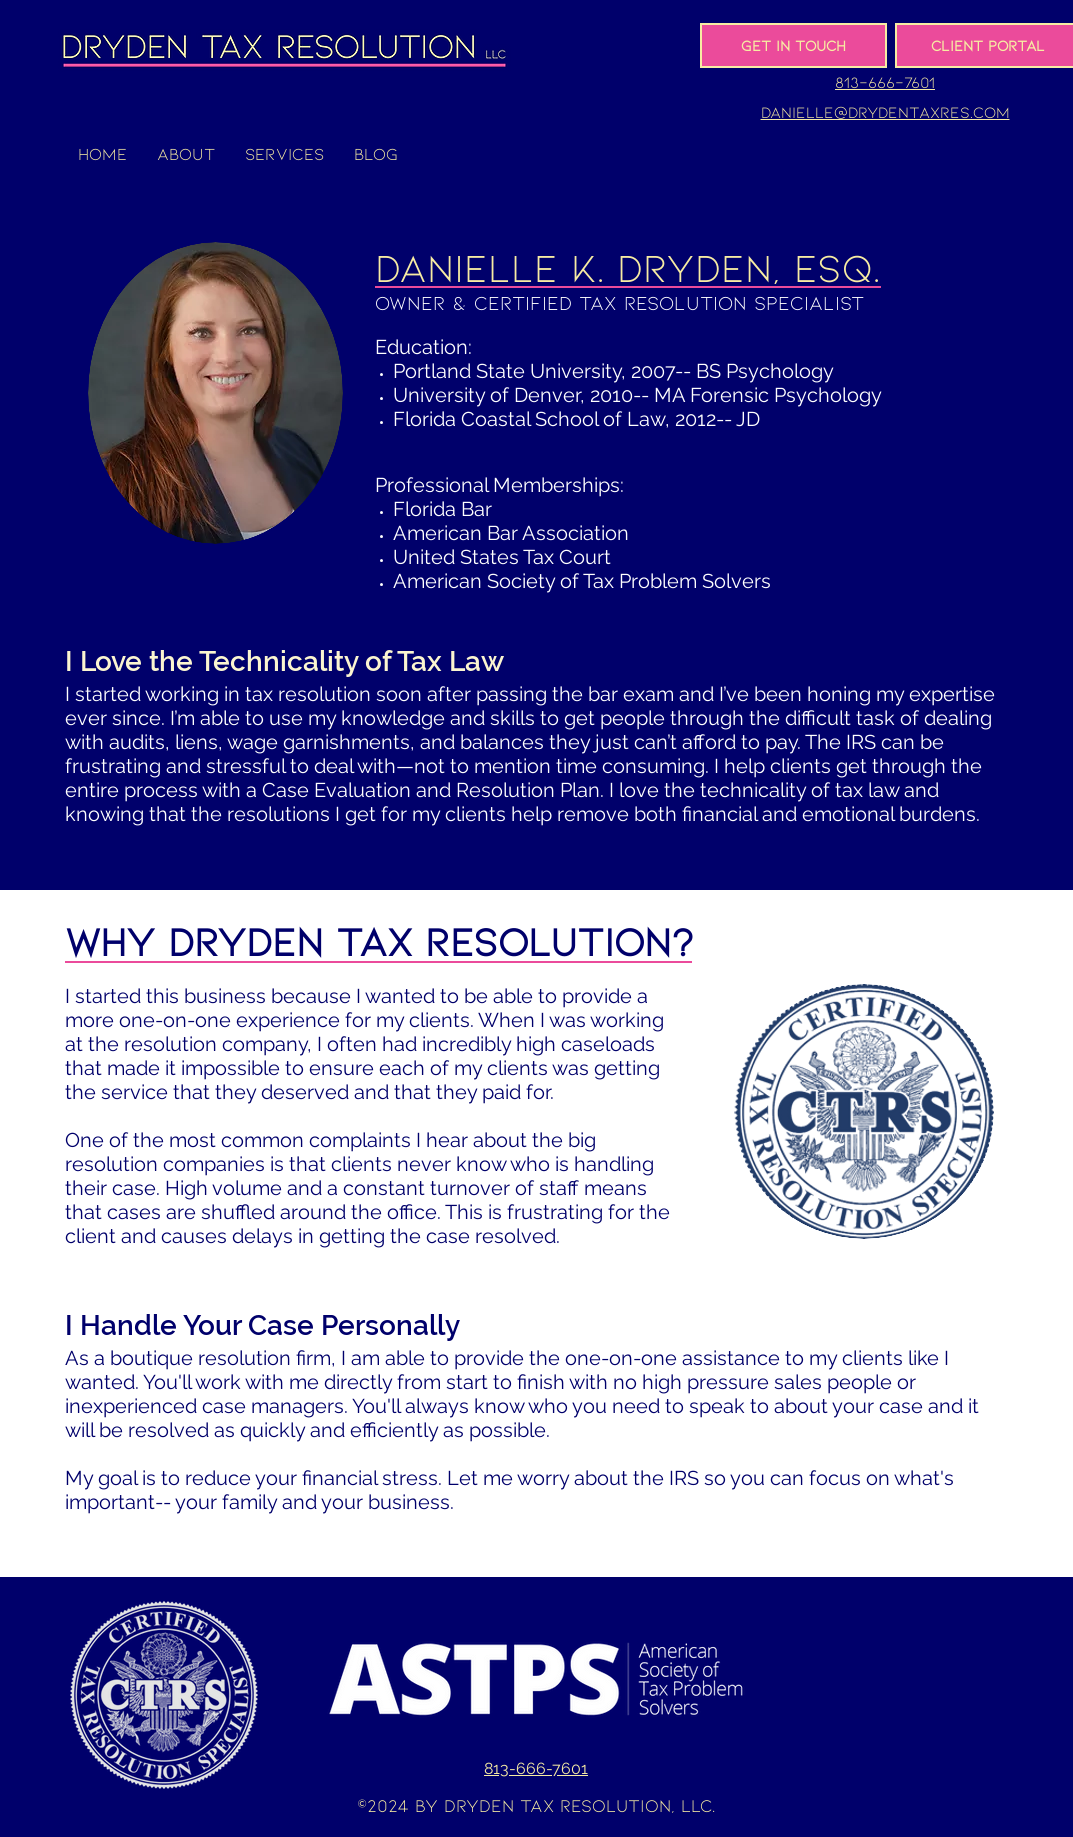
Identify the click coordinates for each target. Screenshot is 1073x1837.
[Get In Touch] (793, 45)
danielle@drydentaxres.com (885, 111)
